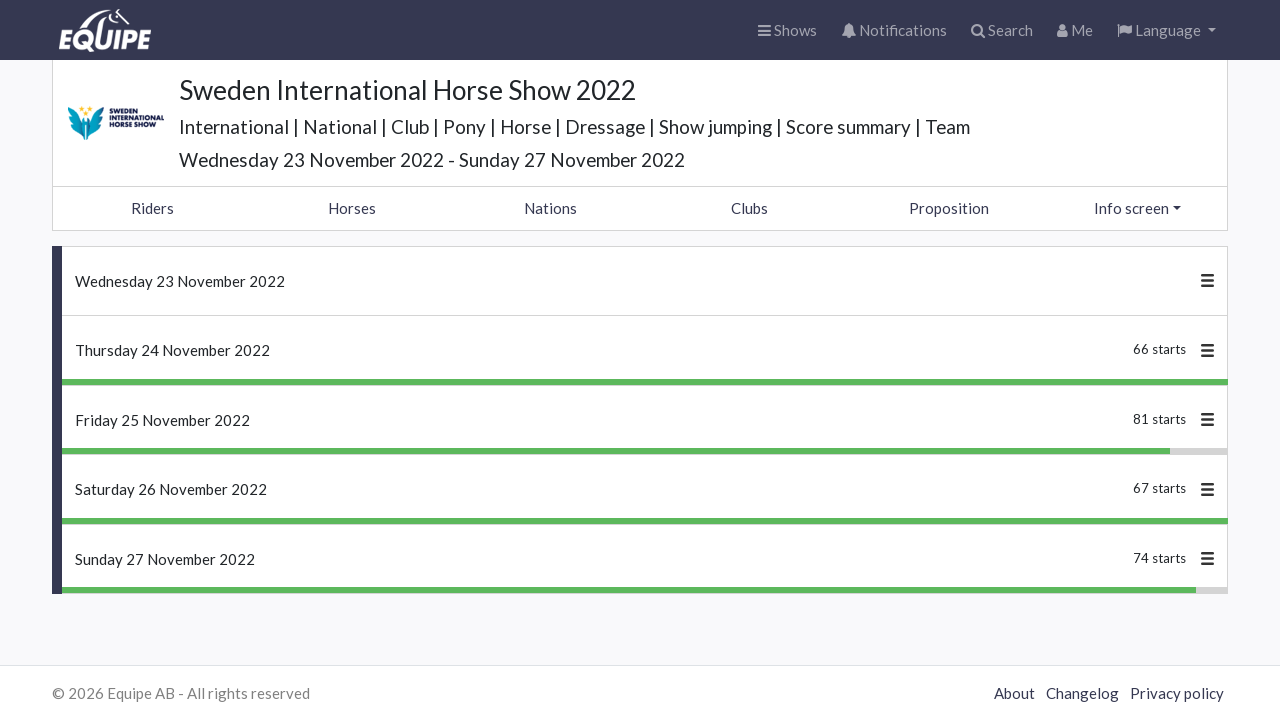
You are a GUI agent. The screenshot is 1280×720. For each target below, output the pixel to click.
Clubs (749, 208)
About (1014, 693)
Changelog (1082, 693)
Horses (352, 208)
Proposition (949, 208)
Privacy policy (1177, 693)
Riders (152, 208)
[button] (1166, 30)
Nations (550, 208)
